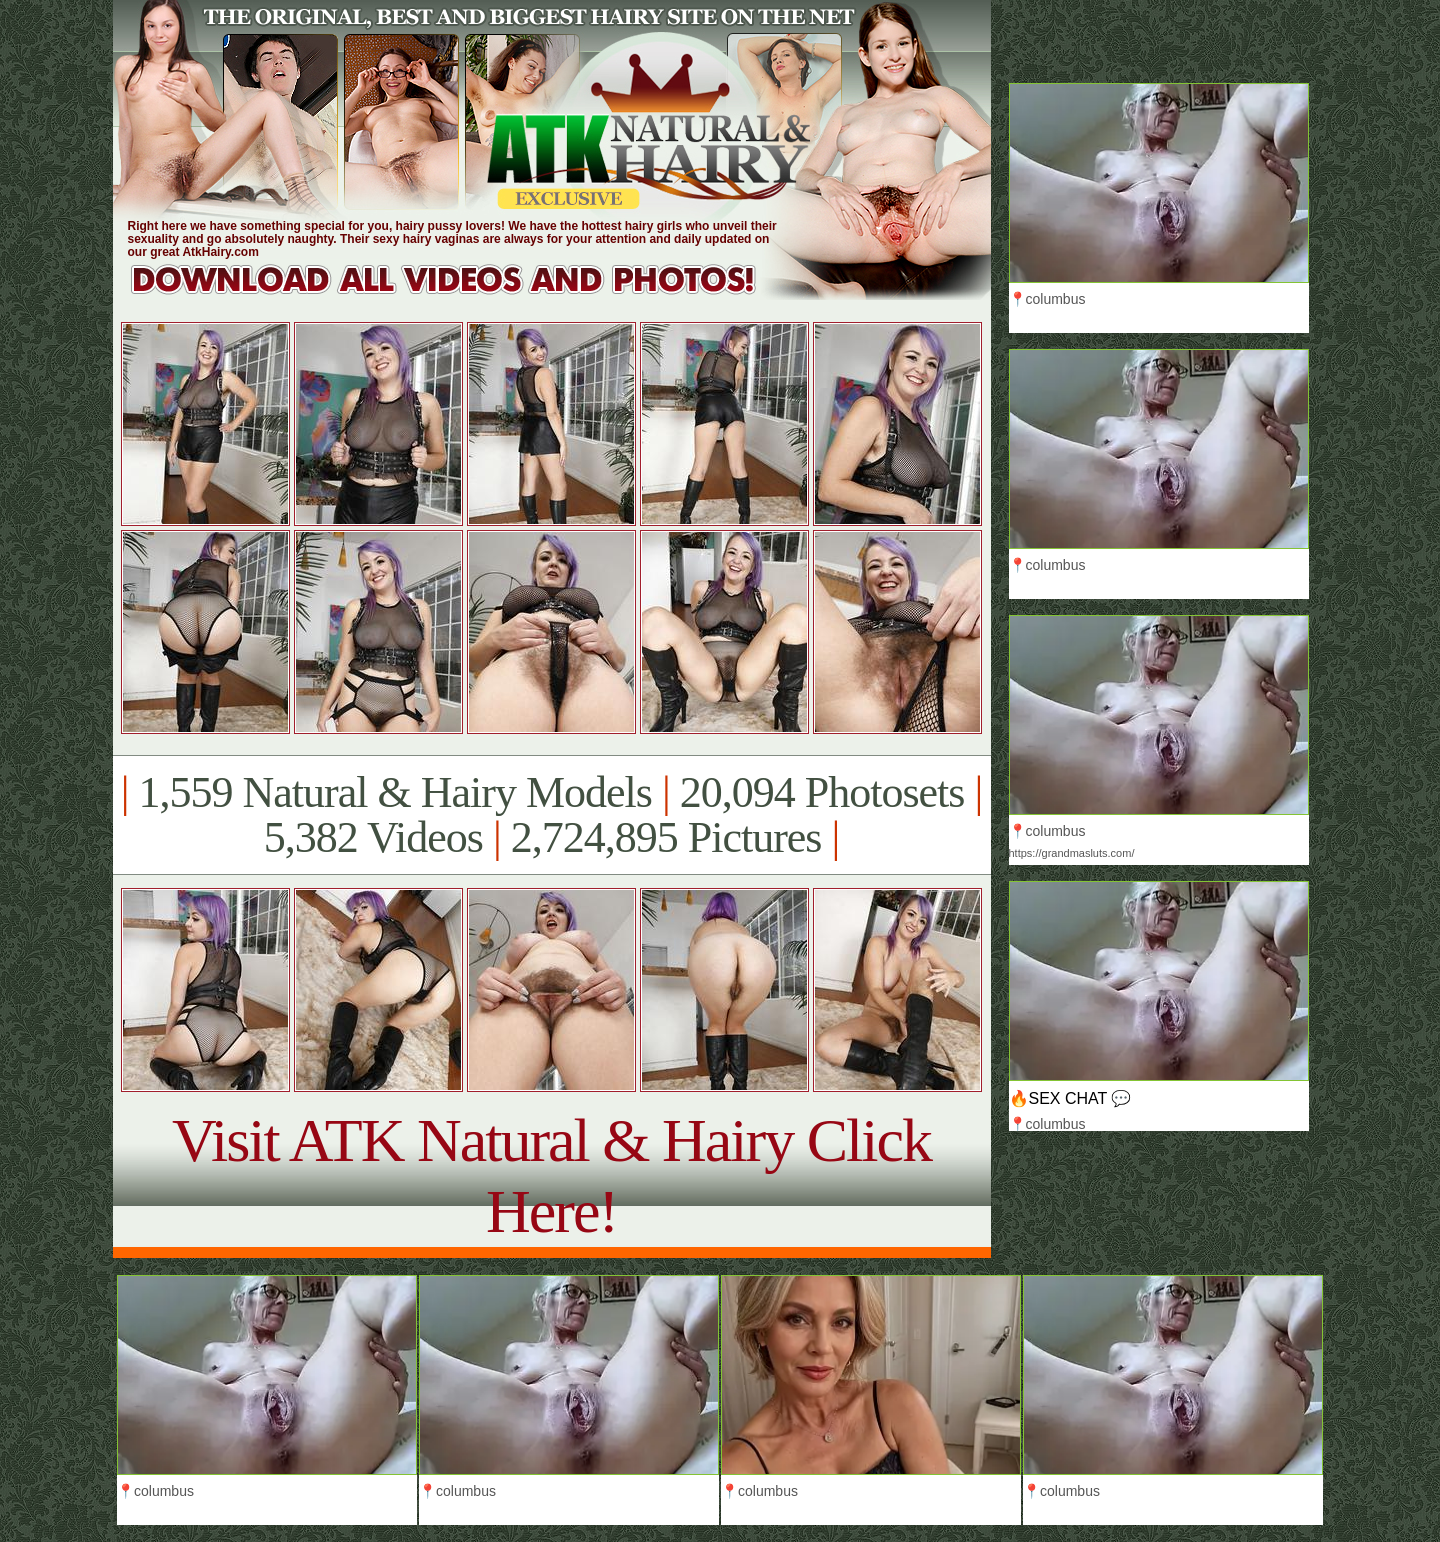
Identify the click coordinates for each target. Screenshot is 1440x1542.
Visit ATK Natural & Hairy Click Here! (551, 1175)
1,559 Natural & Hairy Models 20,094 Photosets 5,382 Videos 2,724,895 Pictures (551, 815)
